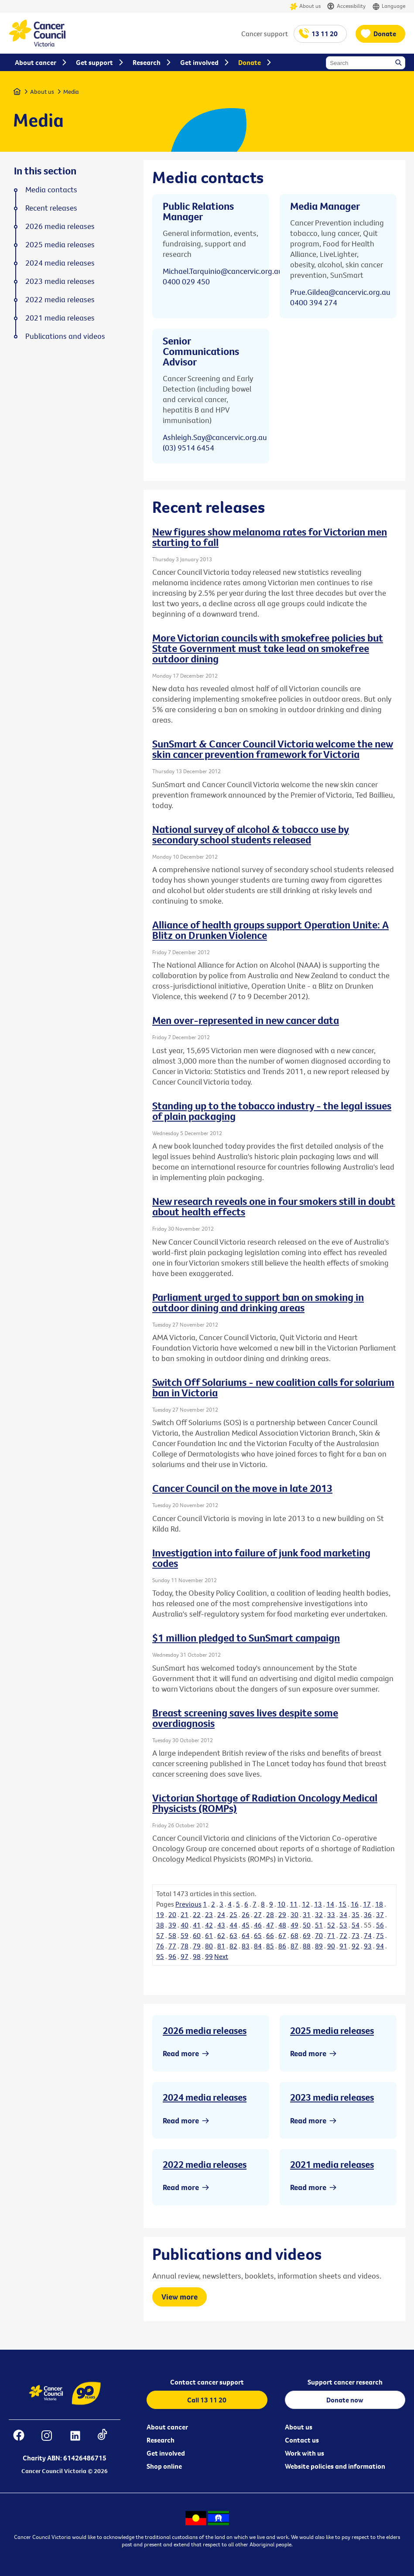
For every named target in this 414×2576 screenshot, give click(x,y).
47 (270, 1925)
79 (197, 1945)
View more (179, 2297)
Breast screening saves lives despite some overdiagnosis (245, 1718)
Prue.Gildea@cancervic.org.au (340, 292)
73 (355, 1935)
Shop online (164, 2466)
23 (209, 1914)
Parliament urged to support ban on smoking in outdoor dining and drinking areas (258, 1302)
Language (388, 6)
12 (306, 1904)
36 (368, 1914)
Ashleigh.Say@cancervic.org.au (215, 437)
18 (379, 1904)
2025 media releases (332, 2030)
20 (172, 1914)
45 (246, 1925)
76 (160, 1945)
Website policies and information (335, 2466)
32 (319, 1914)
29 (282, 1914)
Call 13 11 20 (206, 2399)
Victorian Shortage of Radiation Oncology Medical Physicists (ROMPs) (264, 1803)
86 (282, 1945)
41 (197, 1925)
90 (331, 1945)
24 (221, 1914)
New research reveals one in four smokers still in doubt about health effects (273, 1206)
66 (270, 1935)
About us (305, 6)
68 (294, 1935)
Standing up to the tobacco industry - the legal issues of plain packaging (271, 1111)
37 (380, 1914)
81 (221, 1945)
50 (307, 1925)
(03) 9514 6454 (188, 448)
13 (318, 1904)
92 (355, 1945)
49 (294, 1925)
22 (197, 1914)
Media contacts (51, 189)
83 (246, 1945)
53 (343, 1925)
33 (331, 1914)
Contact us (302, 2440)
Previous (188, 1904)
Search (399, 63)
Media (71, 92)
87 (294, 1945)
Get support (94, 62)
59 (184, 1935)
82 (233, 1945)
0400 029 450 (186, 281)
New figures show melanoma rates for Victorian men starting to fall (269, 537)
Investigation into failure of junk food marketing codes (261, 1557)
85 (270, 1945)
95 (160, 1956)
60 (197, 1935)
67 (282, 1935)
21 (184, 1914)
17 (367, 1904)
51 (319, 1925)
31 (307, 1914)
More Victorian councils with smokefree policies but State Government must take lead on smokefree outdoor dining (267, 648)
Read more (181, 2053)
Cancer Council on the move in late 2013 (242, 1487)
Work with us (304, 2453)
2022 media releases (204, 2164)
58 (172, 1935)
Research (160, 2440)
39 (172, 1925)
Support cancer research (345, 2382)
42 (209, 1925)
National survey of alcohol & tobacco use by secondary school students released (250, 834)
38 (160, 1925)
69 (307, 1935)
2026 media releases (204, 2030)
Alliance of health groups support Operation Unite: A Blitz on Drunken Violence (270, 930)
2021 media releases (332, 2164)
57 (160, 1935)
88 (307, 1945)
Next (221, 1956)
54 (355, 1925)
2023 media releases (332, 2097)
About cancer (167, 2426)
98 (197, 1956)
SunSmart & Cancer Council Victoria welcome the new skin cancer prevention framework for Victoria (272, 749)
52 (331, 1925)
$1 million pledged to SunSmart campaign (246, 1637)
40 (184, 1925)
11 (294, 1904)
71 (331, 1935)
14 (330, 1904)
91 (343, 1945)
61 (209, 1935)
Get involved (166, 2453)
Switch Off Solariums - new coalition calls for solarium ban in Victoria (273, 1387)
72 (343, 1935)
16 (355, 1904)
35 (355, 1914)
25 (233, 1914)
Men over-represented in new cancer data (245, 1020)
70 (319, 1935)
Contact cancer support (207, 2382)
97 (184, 1956)
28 (270, 1914)
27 (258, 1914)
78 (184, 1945)
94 (380, 1945)
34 (343, 1914)
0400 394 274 (313, 302)
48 (282, 1925)
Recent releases (51, 208)
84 (258, 1945)
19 (160, 1914)
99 (209, 1956)
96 (172, 1956)
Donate (384, 33)
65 (258, 1935)
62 (221, 1935)
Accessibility (346, 6)
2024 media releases (204, 2097)
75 (380, 1935)
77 (172, 1945)
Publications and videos (65, 336)
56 (380, 1925)
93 (368, 1945)
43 (221, 1925)
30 (294, 1914)
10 (281, 1904)
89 (319, 1945)
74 (368, 1935)
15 (342, 1904)
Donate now (344, 2399)
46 (258, 1925)
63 (233, 1935)
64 (246, 1935)
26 (246, 1914)
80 (209, 1945)
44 (233, 1925)
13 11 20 (324, 33)
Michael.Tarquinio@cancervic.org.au (223, 271)
